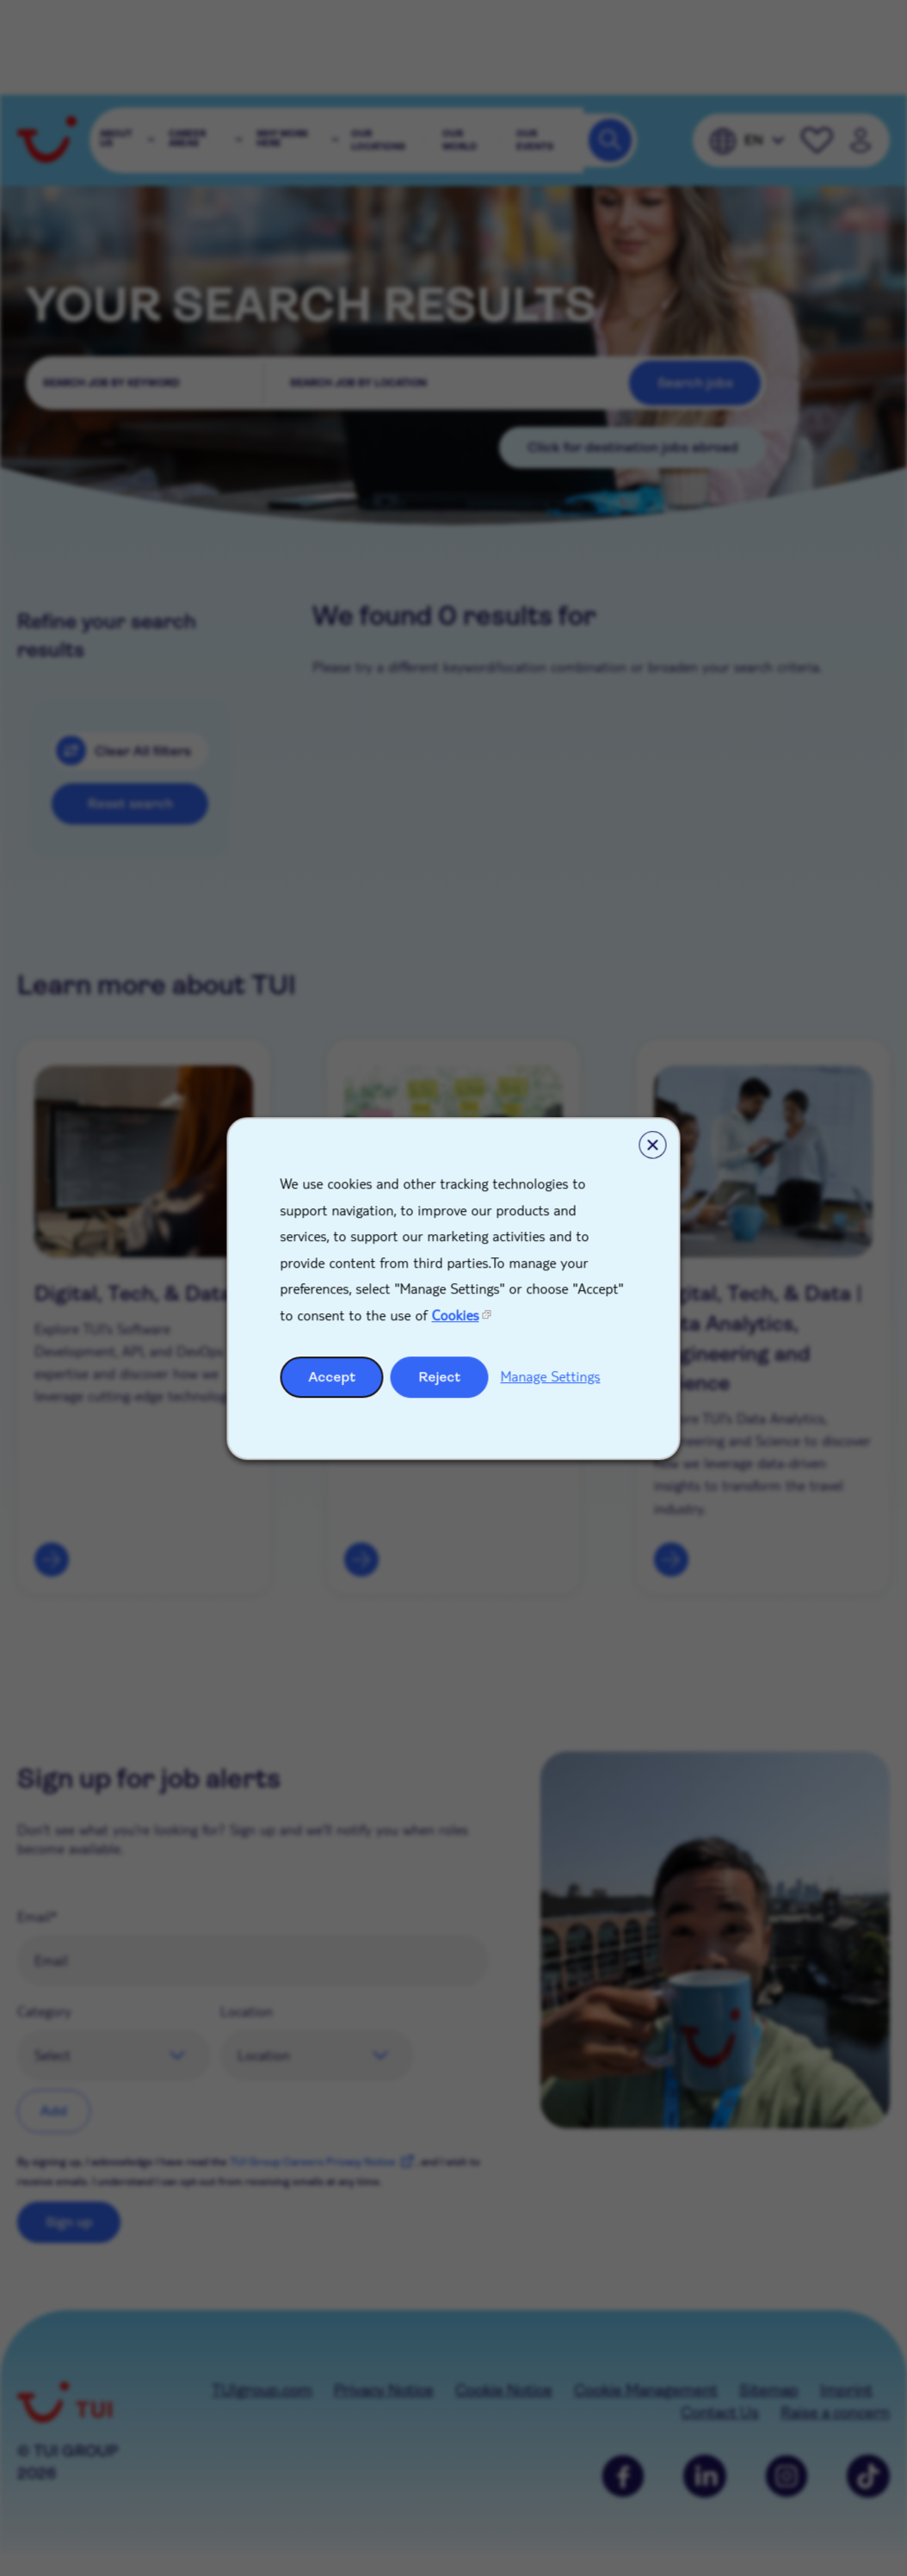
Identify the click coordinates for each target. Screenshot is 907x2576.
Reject (440, 1376)
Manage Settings (551, 1375)
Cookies (455, 1315)
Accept (332, 1376)
